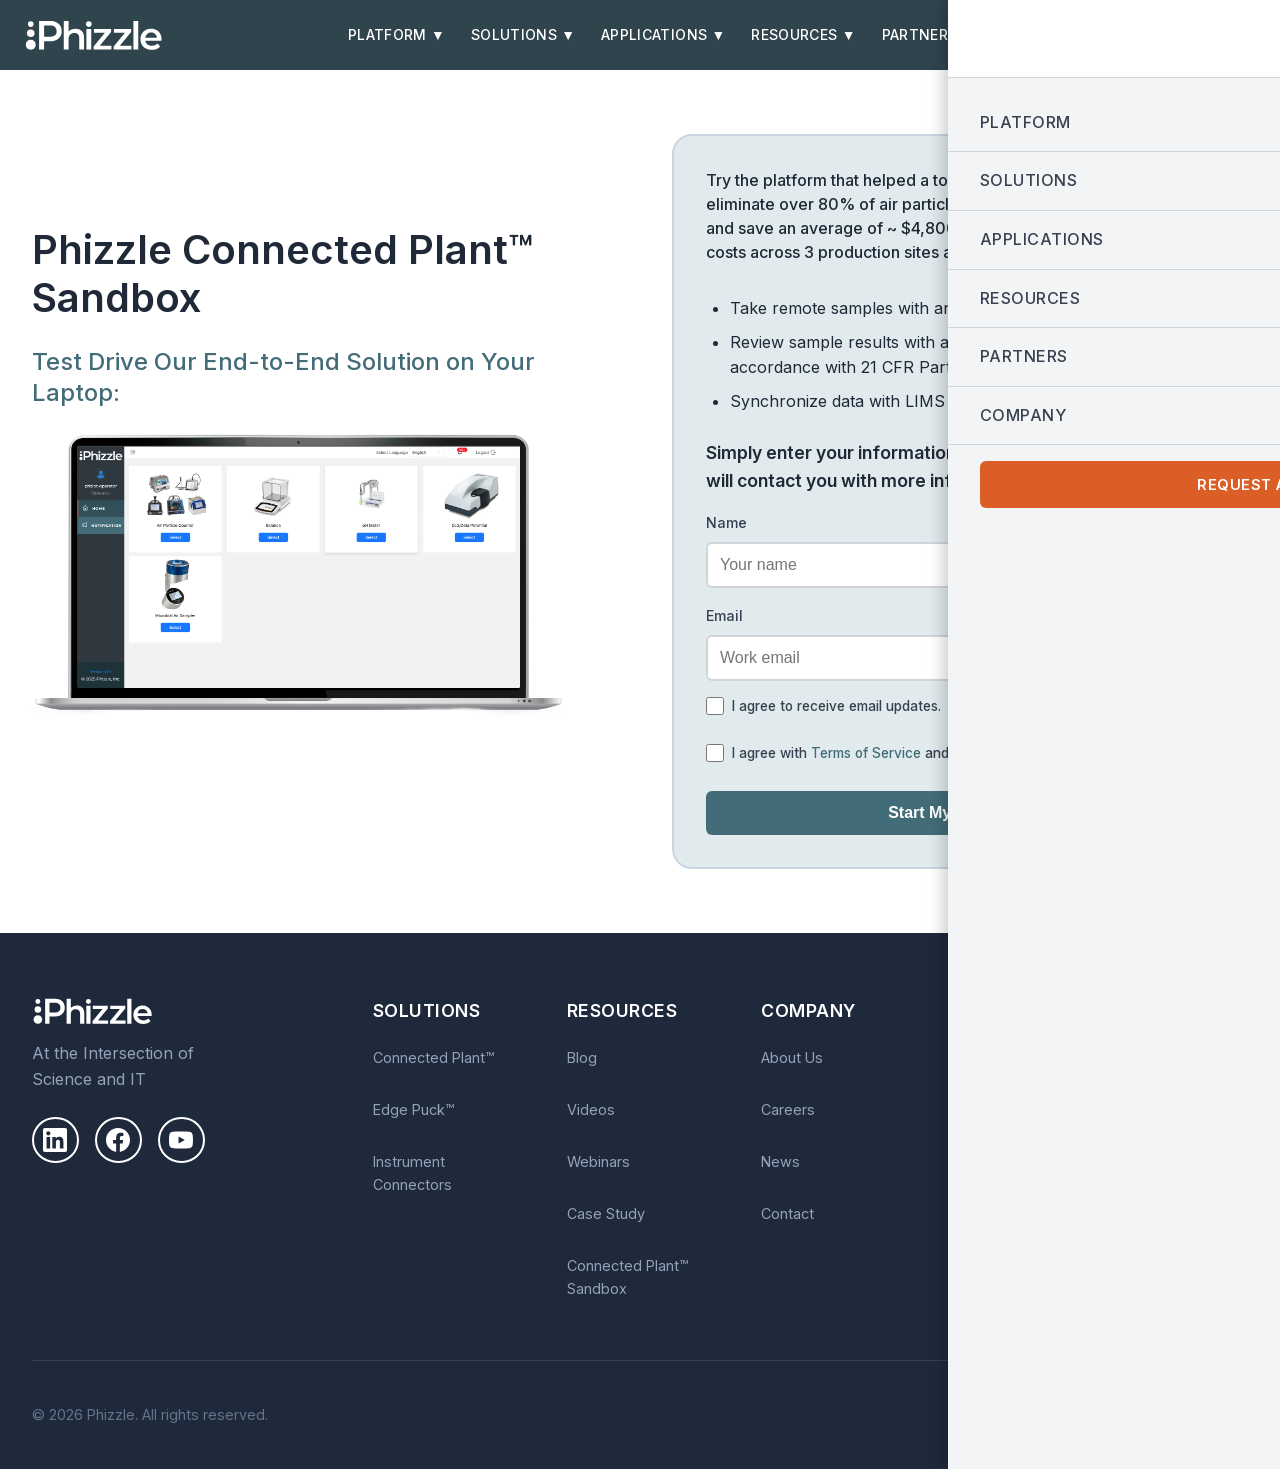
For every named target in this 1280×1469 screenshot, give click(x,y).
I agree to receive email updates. (836, 706)
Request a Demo (1188, 35)
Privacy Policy (998, 753)
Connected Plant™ (433, 1057)
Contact (787, 1213)
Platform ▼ (396, 35)
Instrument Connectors (412, 1173)
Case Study (606, 1213)
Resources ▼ (803, 35)
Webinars (598, 1161)
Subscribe (1102, 1178)
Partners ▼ (929, 35)
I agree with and (887, 753)
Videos (591, 1109)
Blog (582, 1057)
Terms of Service (866, 753)
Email (724, 615)
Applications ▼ (663, 35)
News (780, 1161)
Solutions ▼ (523, 35)
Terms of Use (1201, 1408)
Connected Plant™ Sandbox (627, 1277)
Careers (788, 1109)
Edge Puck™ (413, 1109)
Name (726, 522)
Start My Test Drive (960, 812)
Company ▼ (1047, 35)
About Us (792, 1057)
